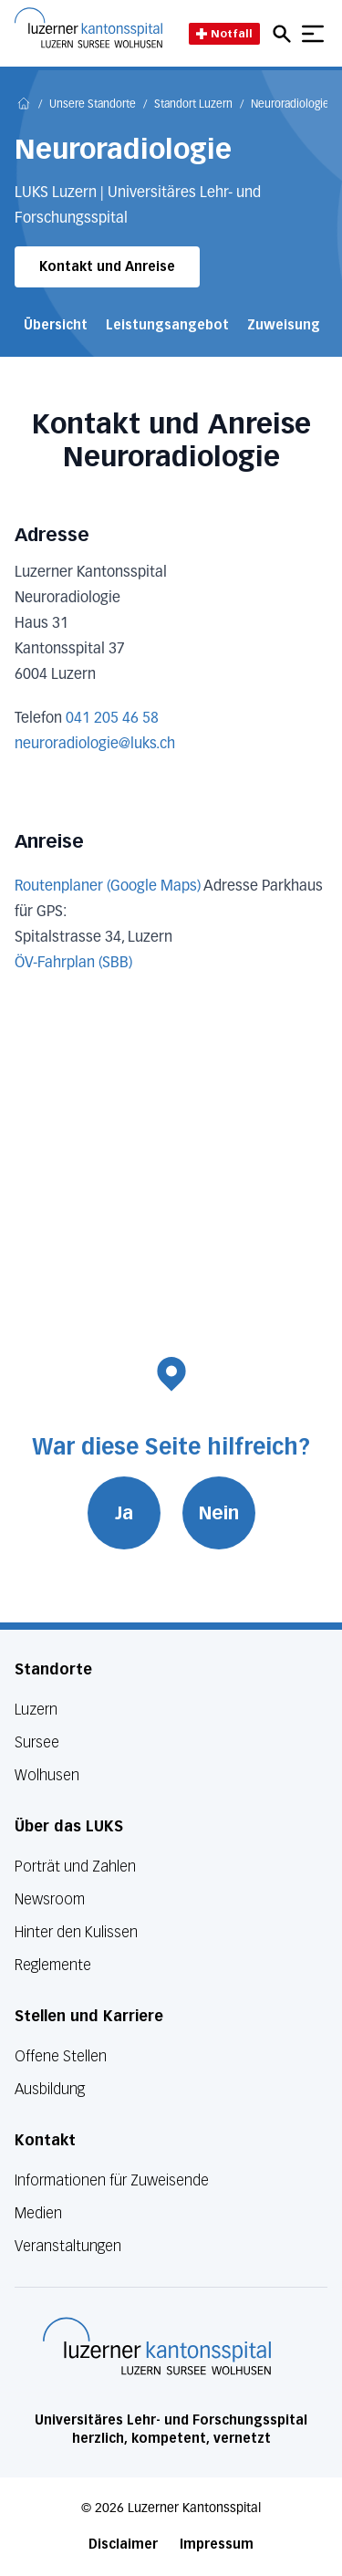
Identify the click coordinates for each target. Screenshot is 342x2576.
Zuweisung (283, 325)
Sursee (37, 1742)
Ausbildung (50, 2089)
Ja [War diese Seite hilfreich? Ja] (124, 1513)
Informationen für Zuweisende (112, 2180)
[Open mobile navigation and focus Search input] (284, 33)
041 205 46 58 (112, 719)
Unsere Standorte (92, 104)
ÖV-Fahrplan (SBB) (73, 963)
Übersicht (56, 325)
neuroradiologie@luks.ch (95, 744)
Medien (38, 2213)
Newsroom (50, 1899)
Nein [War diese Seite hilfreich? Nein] (219, 1513)
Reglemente (53, 1965)
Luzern (36, 1709)
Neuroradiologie (290, 104)
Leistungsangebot (167, 325)
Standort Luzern (193, 104)
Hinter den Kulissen (76, 1932)
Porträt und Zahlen (75, 1866)
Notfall (224, 33)
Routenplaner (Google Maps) (108, 887)
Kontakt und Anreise (107, 267)
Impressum (217, 2544)
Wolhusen (47, 1775)
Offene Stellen (61, 2056)
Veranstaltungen (68, 2246)
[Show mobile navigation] (312, 33)
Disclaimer (123, 2544)
